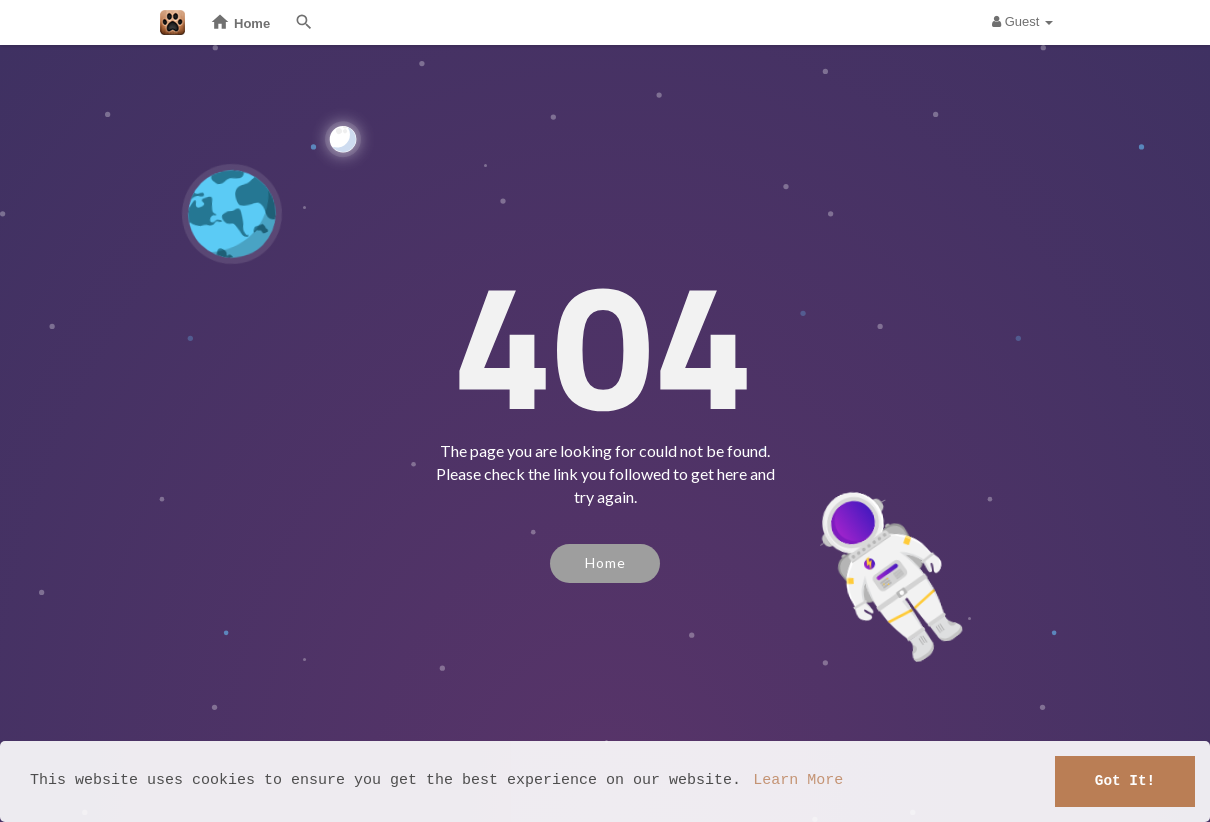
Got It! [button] (1125, 780)
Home (605, 562)
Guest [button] (1022, 21)
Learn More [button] (798, 781)
